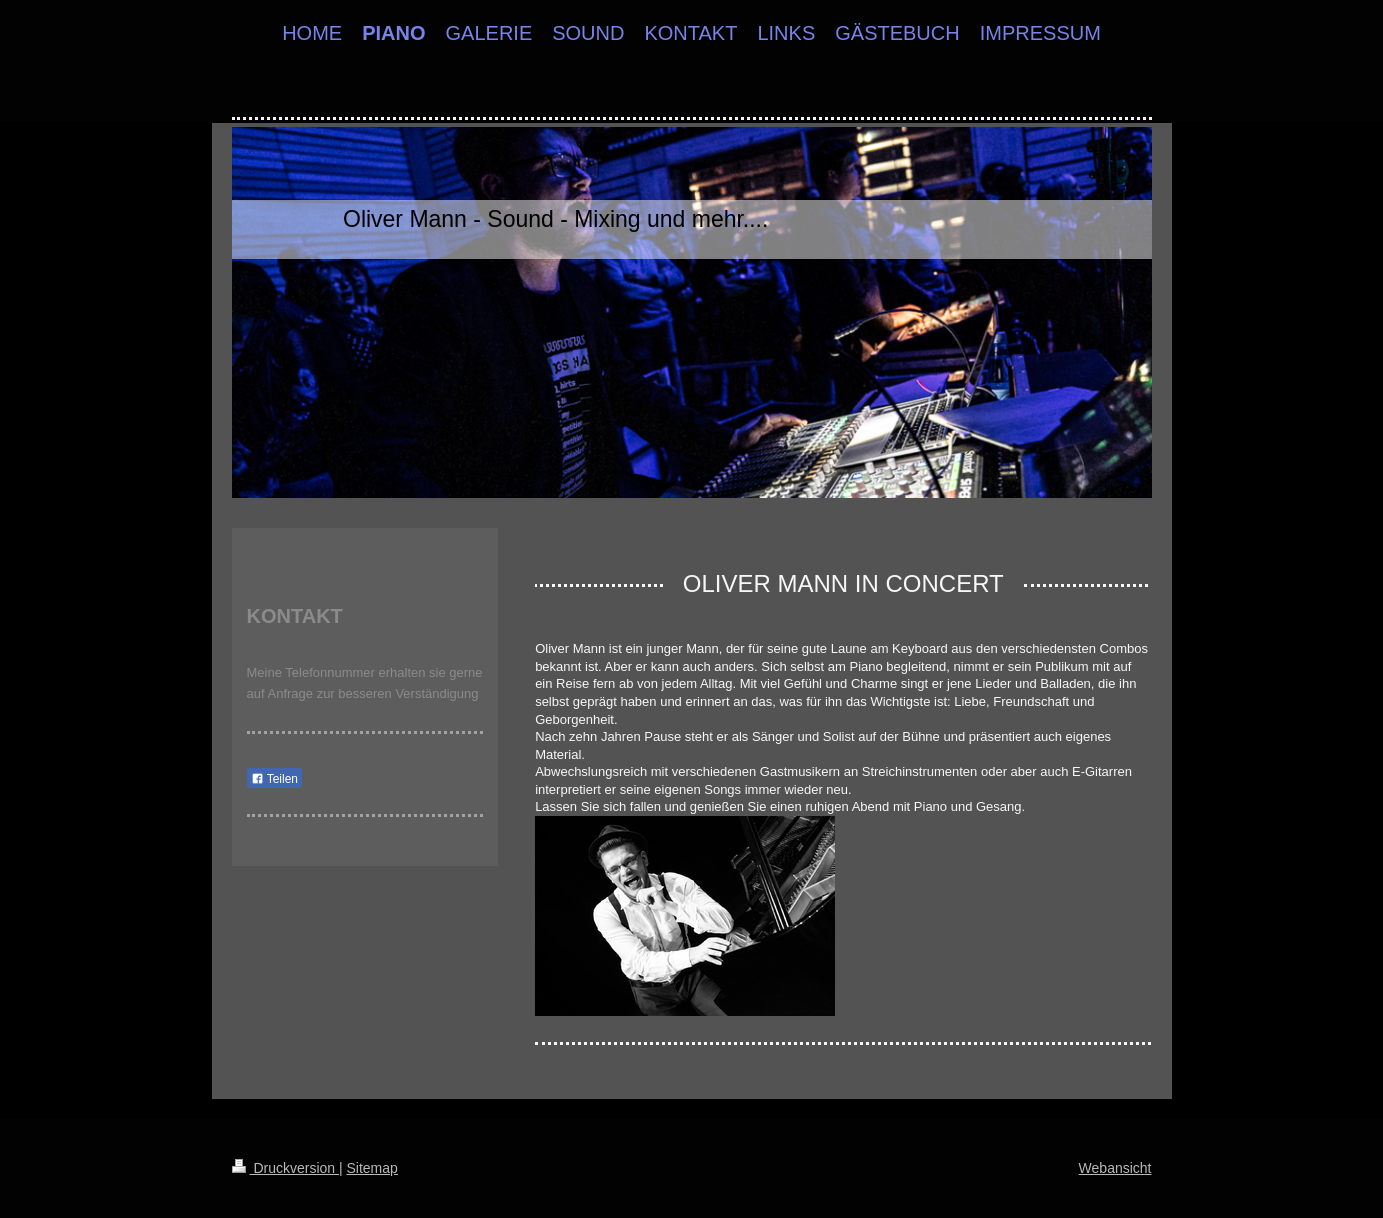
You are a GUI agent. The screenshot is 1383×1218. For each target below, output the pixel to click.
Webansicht (1115, 1168)
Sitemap (372, 1168)
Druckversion (285, 1168)
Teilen (274, 779)
